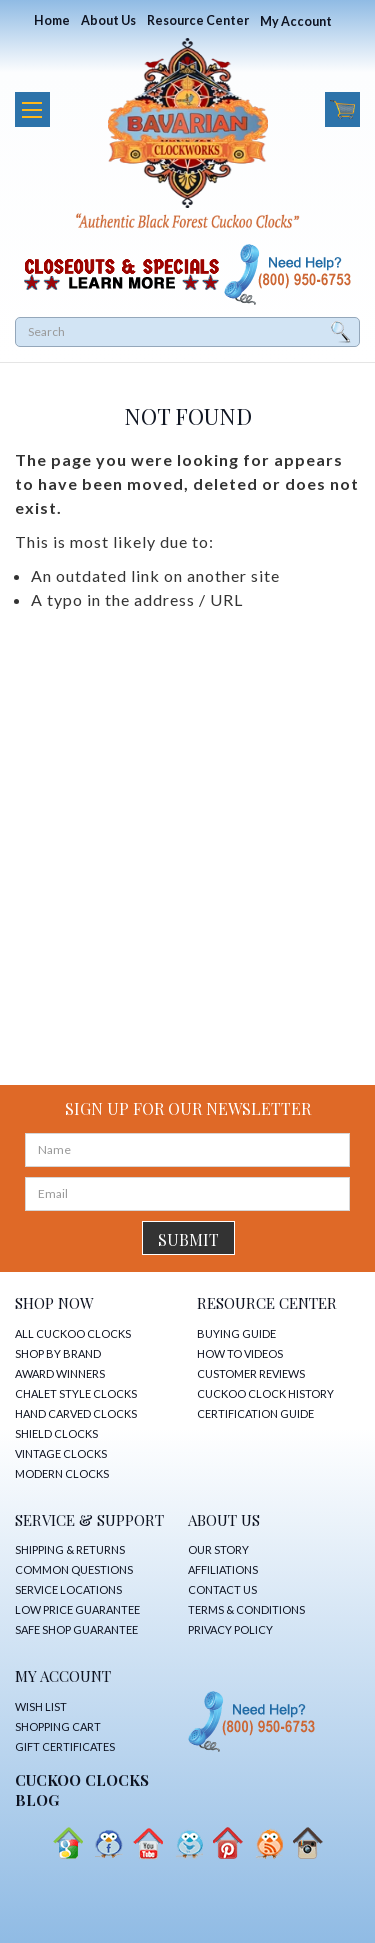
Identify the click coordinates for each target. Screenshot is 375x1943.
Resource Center (198, 20)
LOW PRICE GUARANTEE (77, 1609)
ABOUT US (224, 1520)
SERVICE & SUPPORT (89, 1520)
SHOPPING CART (58, 1726)
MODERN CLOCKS (62, 1473)
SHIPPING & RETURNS (70, 1549)
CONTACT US (222, 1589)
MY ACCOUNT (63, 1676)
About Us (108, 20)
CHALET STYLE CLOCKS (76, 1393)
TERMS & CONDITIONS (246, 1609)
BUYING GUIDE (236, 1333)
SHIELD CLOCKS (56, 1433)
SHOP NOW (54, 1303)
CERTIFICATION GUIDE (255, 1413)
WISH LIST (41, 1706)
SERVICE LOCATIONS (68, 1589)
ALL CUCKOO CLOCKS (73, 1333)
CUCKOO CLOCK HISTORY (265, 1393)
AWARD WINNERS (60, 1373)
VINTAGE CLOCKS (61, 1453)
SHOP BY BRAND (58, 1353)
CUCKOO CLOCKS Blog (82, 1790)
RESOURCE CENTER (267, 1303)
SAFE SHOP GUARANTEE (76, 1629)
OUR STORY (218, 1549)
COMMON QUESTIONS (74, 1569)
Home (52, 20)
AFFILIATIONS (223, 1569)
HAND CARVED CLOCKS (76, 1413)
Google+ (68, 1843)
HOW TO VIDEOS (240, 1353)
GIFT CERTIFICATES (65, 1746)
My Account (296, 21)
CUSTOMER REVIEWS (251, 1373)
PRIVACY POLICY (230, 1629)
